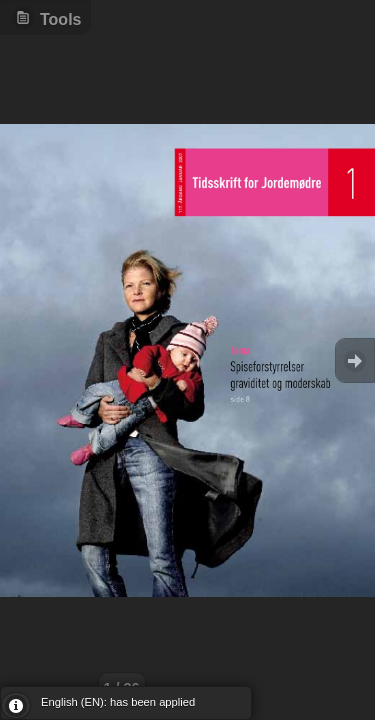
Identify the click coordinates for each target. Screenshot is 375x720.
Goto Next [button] (355, 360)
